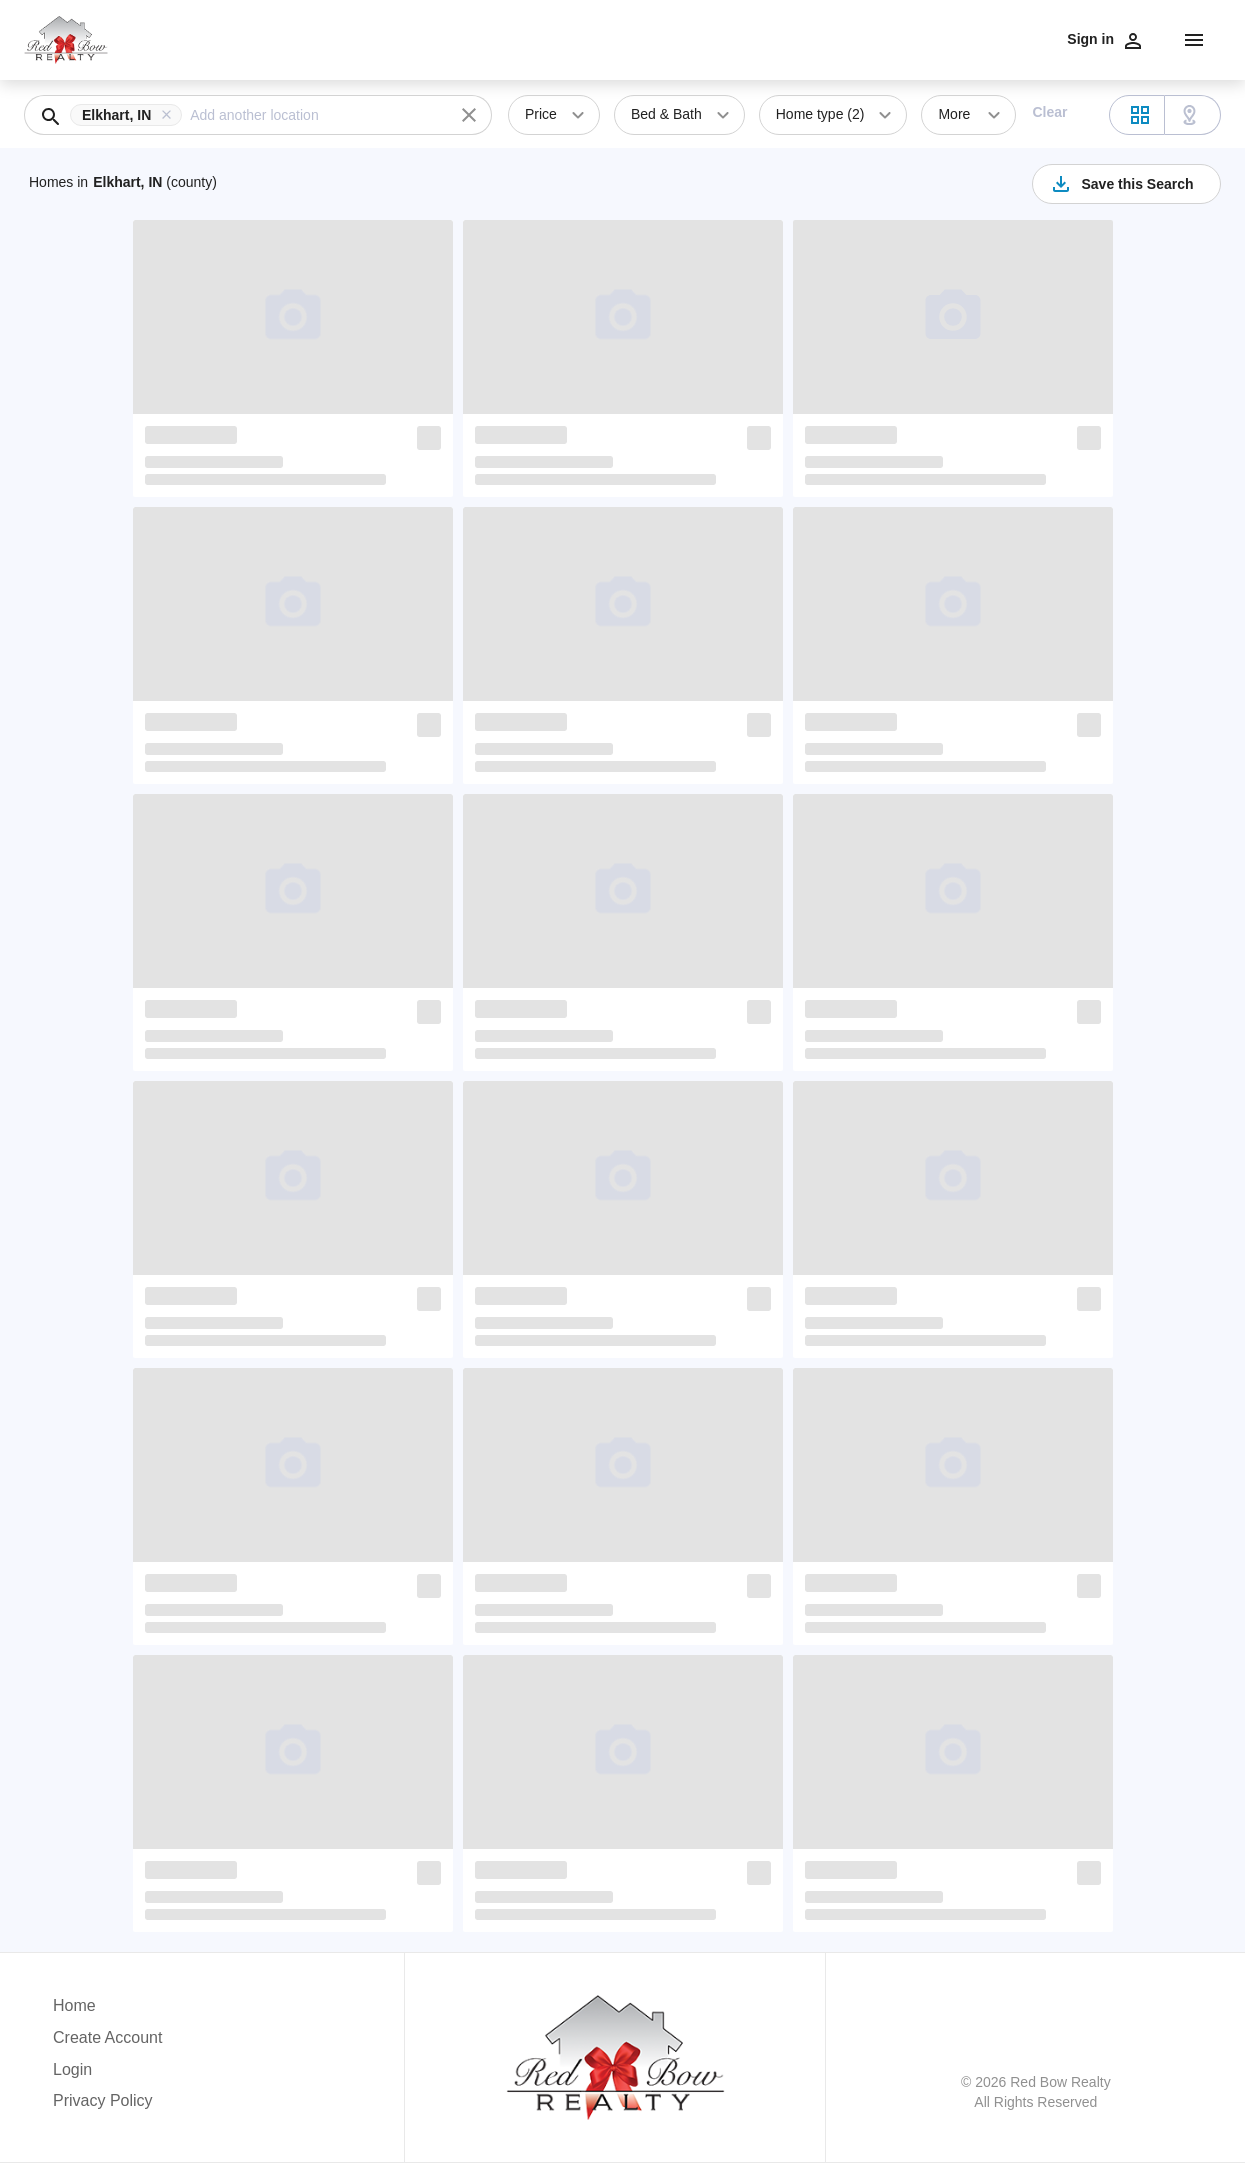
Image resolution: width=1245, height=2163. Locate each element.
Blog (1039, 38)
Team (914, 38)
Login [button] (72, 2069)
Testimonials (846, 38)
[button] (130, 115)
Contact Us (978, 38)
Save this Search (1121, 184)
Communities (756, 38)
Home (1083, 38)
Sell (690, 38)
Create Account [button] (107, 2037)
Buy (655, 38)
